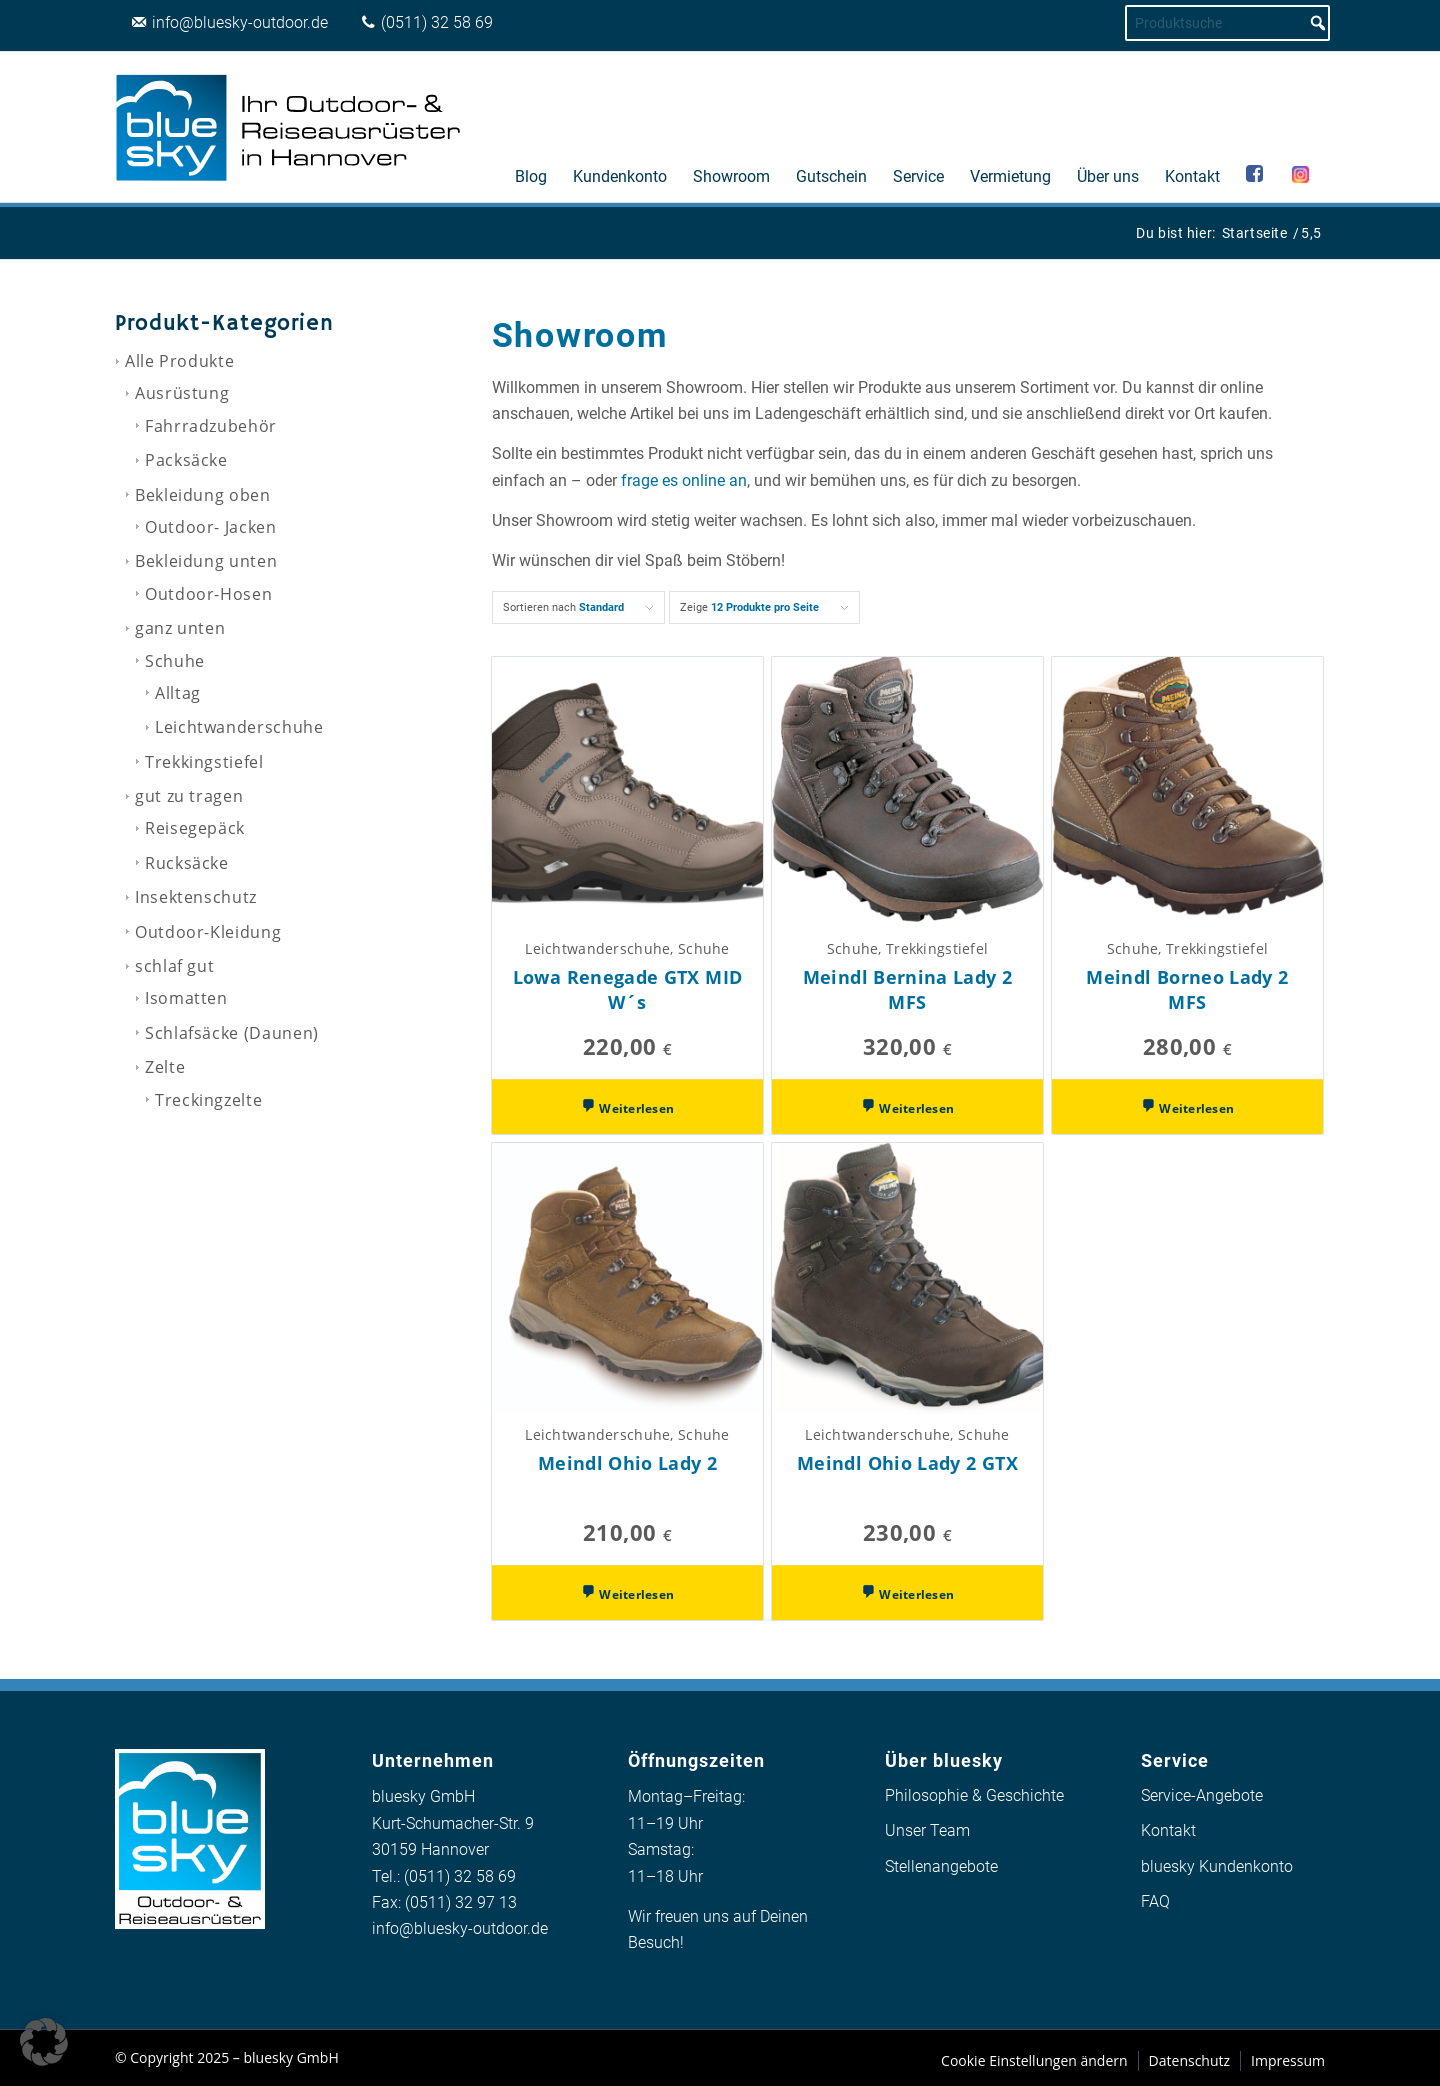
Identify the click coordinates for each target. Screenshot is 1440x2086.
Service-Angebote (1202, 1795)
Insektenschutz (196, 897)
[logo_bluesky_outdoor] (290, 127)
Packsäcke (186, 460)
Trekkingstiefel (204, 762)
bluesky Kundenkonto (1217, 1866)
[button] (44, 2042)
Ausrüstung (182, 393)
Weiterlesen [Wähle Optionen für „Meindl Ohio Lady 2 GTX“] (915, 1594)
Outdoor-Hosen (208, 594)
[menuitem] (531, 127)
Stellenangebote (941, 1866)
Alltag (178, 693)
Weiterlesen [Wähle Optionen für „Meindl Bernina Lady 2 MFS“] (915, 1108)
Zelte (165, 1067)
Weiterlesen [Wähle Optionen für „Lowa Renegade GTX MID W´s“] (635, 1108)
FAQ (1155, 1901)
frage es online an (684, 480)
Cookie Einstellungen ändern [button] (1034, 2060)
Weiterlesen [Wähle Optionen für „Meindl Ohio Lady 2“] (635, 1594)
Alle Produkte (179, 361)
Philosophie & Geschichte (974, 1795)
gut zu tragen (189, 796)
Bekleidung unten (206, 561)
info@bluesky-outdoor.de (460, 1928)
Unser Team (927, 1830)
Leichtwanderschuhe (239, 727)
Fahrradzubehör (211, 426)
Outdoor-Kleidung (208, 932)
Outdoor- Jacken (211, 527)
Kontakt (1168, 1830)
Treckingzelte (208, 1100)
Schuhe (175, 661)
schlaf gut (174, 966)
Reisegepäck (195, 828)
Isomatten (186, 998)
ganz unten (180, 628)
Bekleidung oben (203, 495)
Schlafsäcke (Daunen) (232, 1033)
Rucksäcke (187, 863)
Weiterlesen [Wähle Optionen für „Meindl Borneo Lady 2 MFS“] (1195, 1108)
